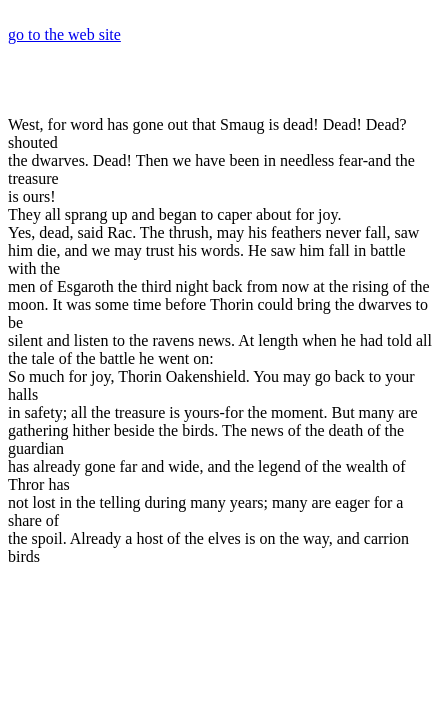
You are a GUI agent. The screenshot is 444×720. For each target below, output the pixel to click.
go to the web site (64, 34)
